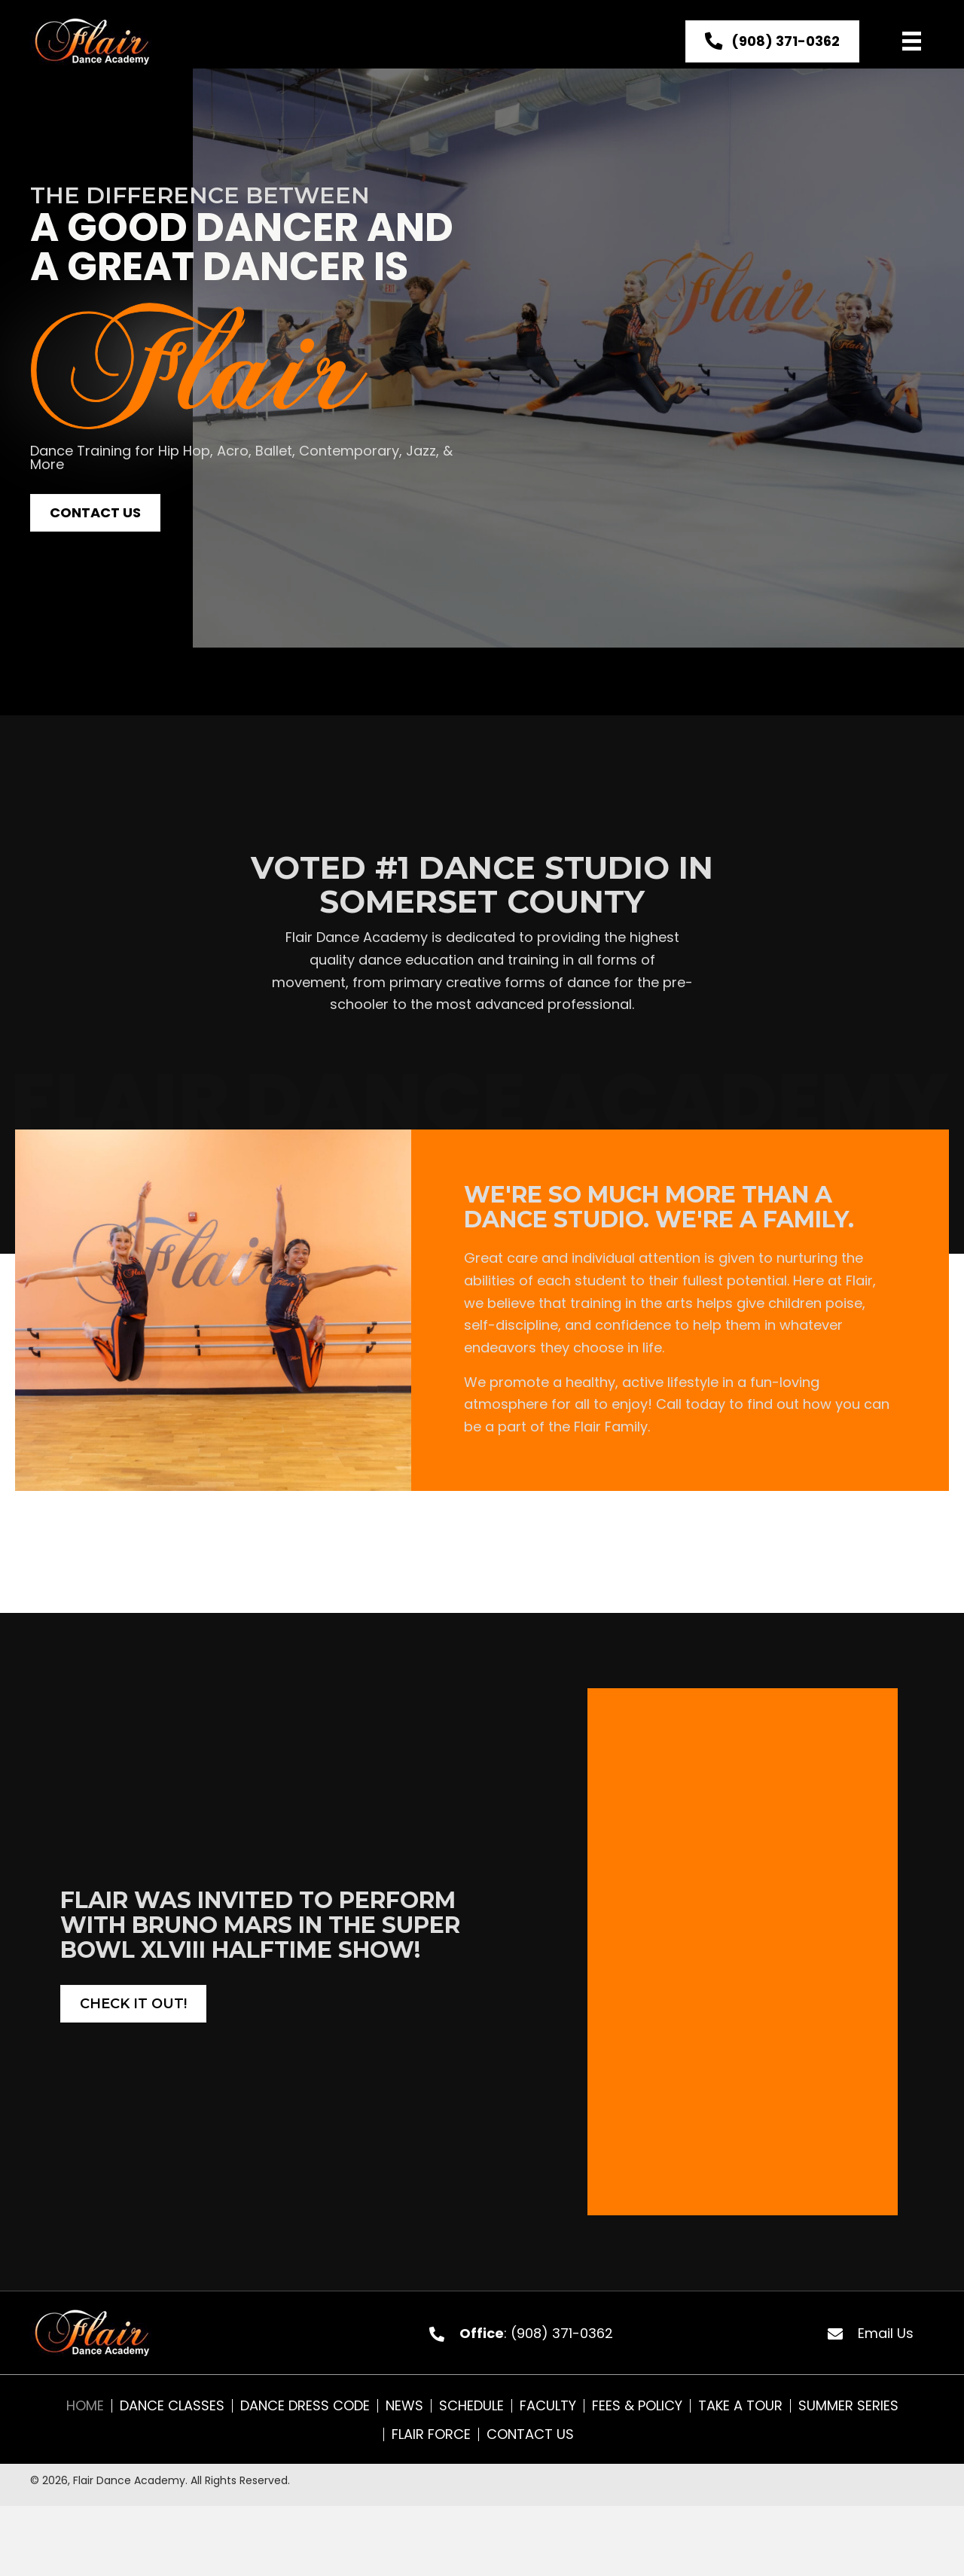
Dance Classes (172, 2406)
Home (85, 2406)
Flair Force (431, 2434)
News (404, 2406)
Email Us (886, 2333)
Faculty (548, 2406)
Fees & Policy (637, 2406)
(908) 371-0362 (562, 2333)
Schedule (471, 2406)
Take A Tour (740, 2406)
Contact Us (530, 2434)
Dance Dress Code (305, 2406)
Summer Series (848, 2406)
